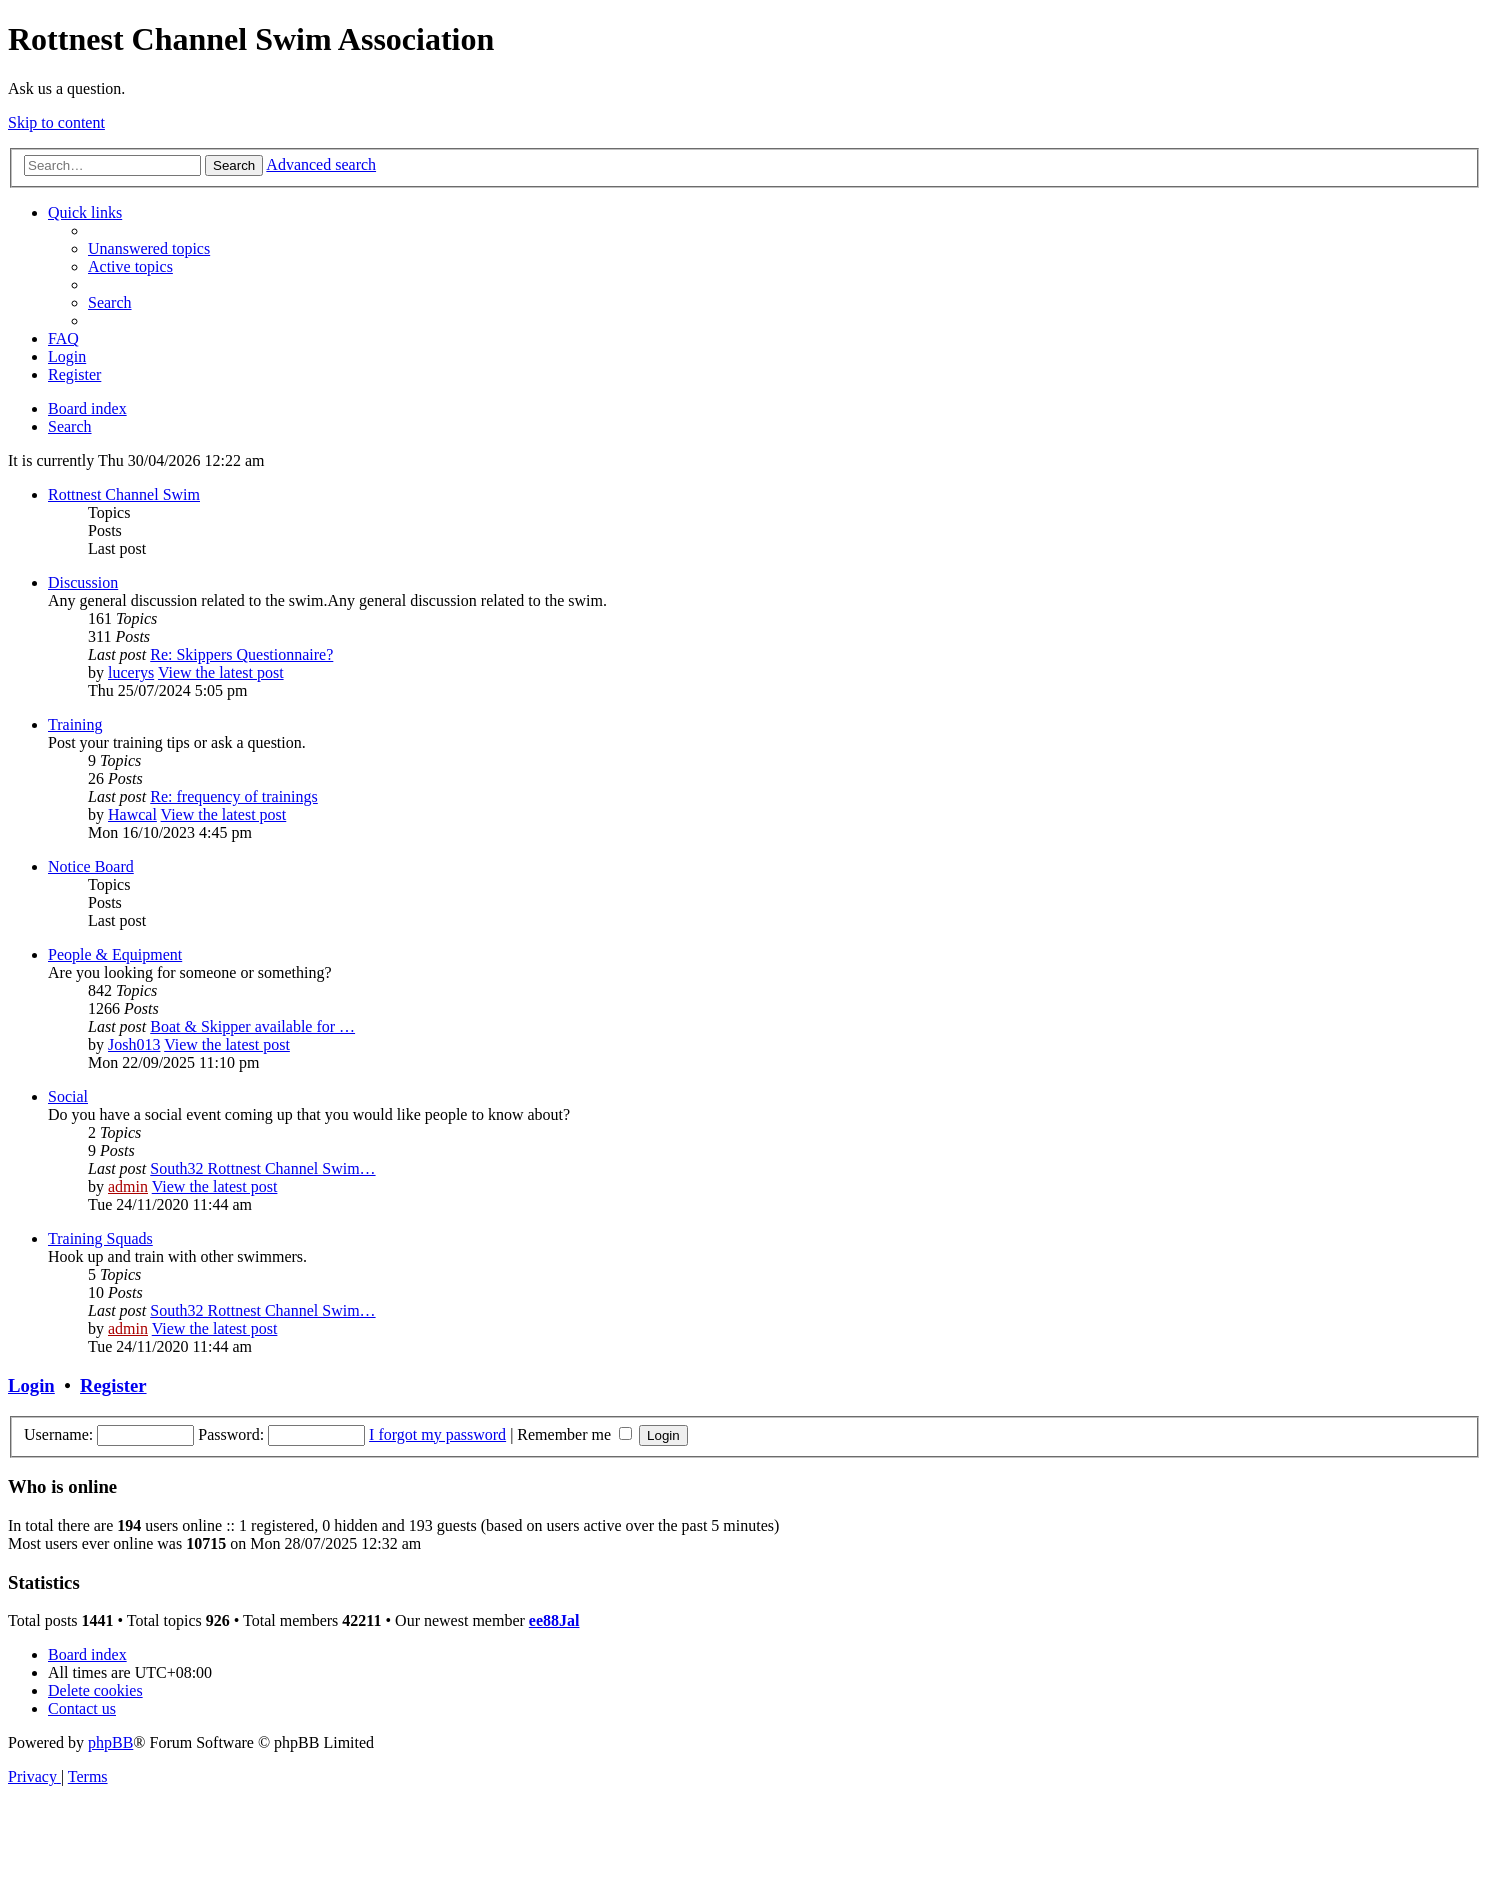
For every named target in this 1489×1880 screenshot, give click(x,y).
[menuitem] (149, 248)
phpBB (110, 1742)
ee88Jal (554, 1620)
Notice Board (91, 866)
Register (113, 1385)
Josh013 (134, 1044)
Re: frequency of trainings (234, 796)
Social (68, 1096)
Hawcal (132, 814)
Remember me (574, 1434)
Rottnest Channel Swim (124, 494)
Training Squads (100, 1238)
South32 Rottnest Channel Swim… (262, 1168)
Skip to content (56, 122)
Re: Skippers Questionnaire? (241, 654)
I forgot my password (437, 1434)
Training (75, 724)
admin (128, 1186)
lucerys (131, 672)
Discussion (83, 582)
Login (31, 1385)
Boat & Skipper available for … (252, 1026)
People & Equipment (115, 954)
